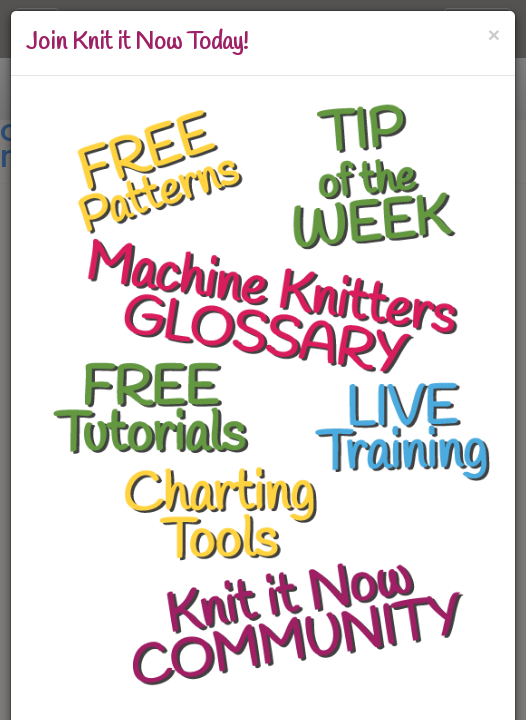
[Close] (494, 34)
